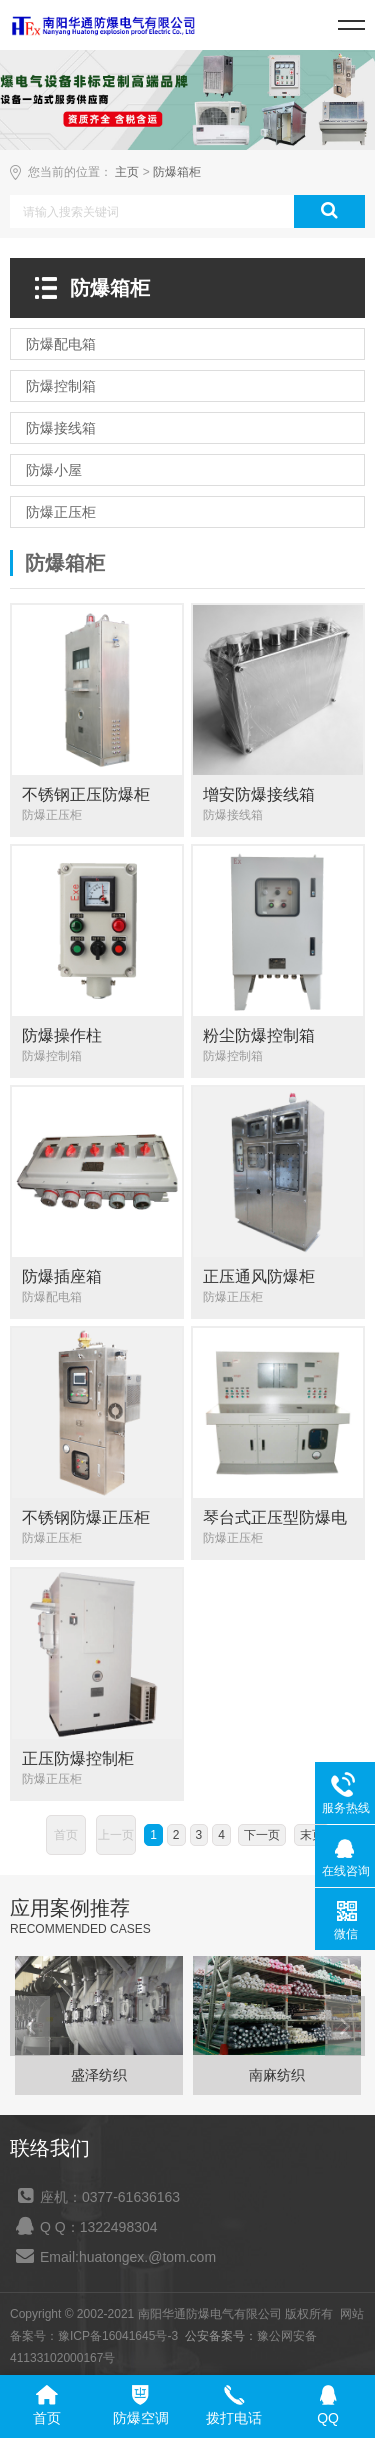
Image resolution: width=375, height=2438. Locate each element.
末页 (312, 1835)
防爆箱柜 (177, 172)
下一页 (262, 1835)
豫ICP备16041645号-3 (118, 2336)
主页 (127, 172)
